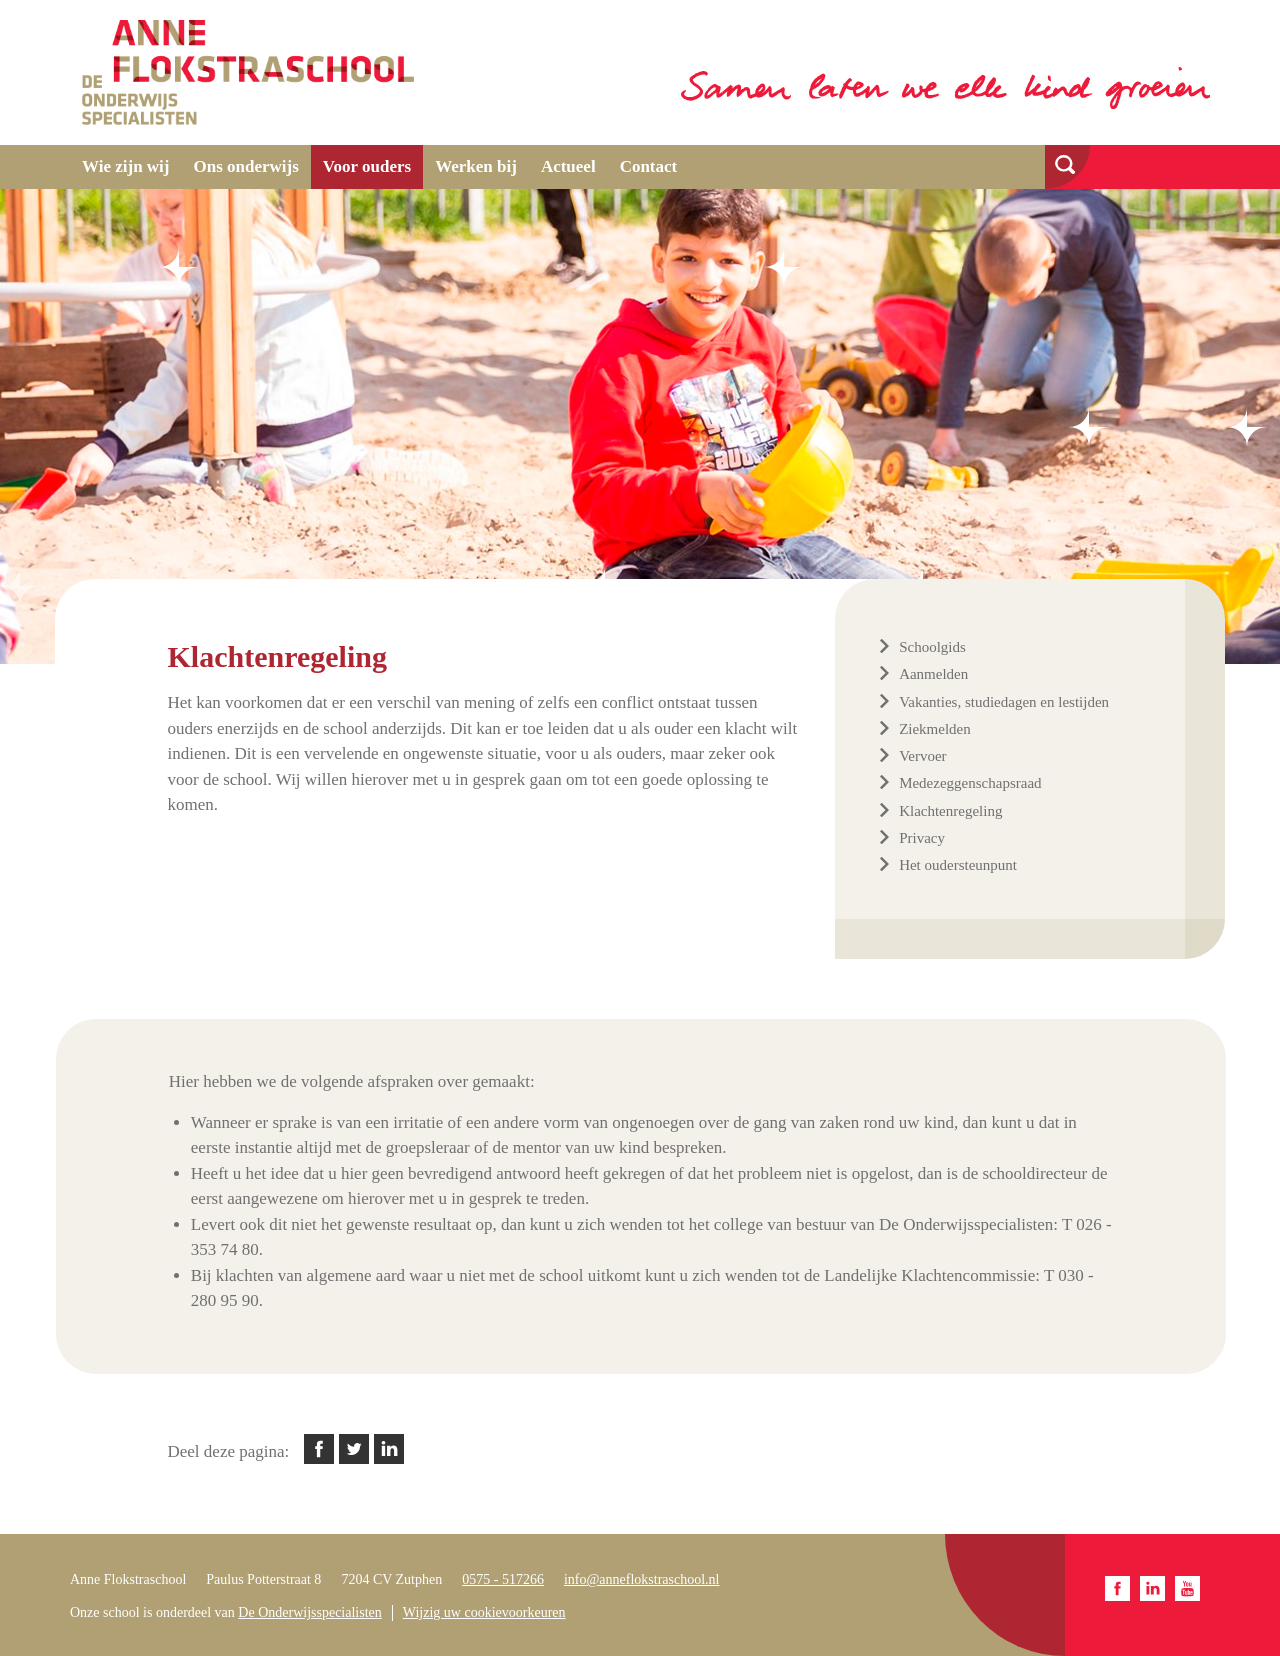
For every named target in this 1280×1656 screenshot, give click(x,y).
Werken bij (476, 166)
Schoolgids (932, 647)
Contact (649, 166)
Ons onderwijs (246, 166)
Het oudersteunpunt (958, 865)
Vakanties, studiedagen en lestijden (1004, 702)
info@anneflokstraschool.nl (642, 1579)
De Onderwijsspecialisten (309, 1612)
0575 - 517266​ (503, 1579)
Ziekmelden (935, 729)
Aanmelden (933, 674)
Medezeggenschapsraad (970, 783)
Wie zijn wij (126, 166)
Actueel (568, 166)
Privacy (922, 838)
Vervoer (922, 756)
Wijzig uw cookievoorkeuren (484, 1612)
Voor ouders (367, 166)
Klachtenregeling (950, 811)
